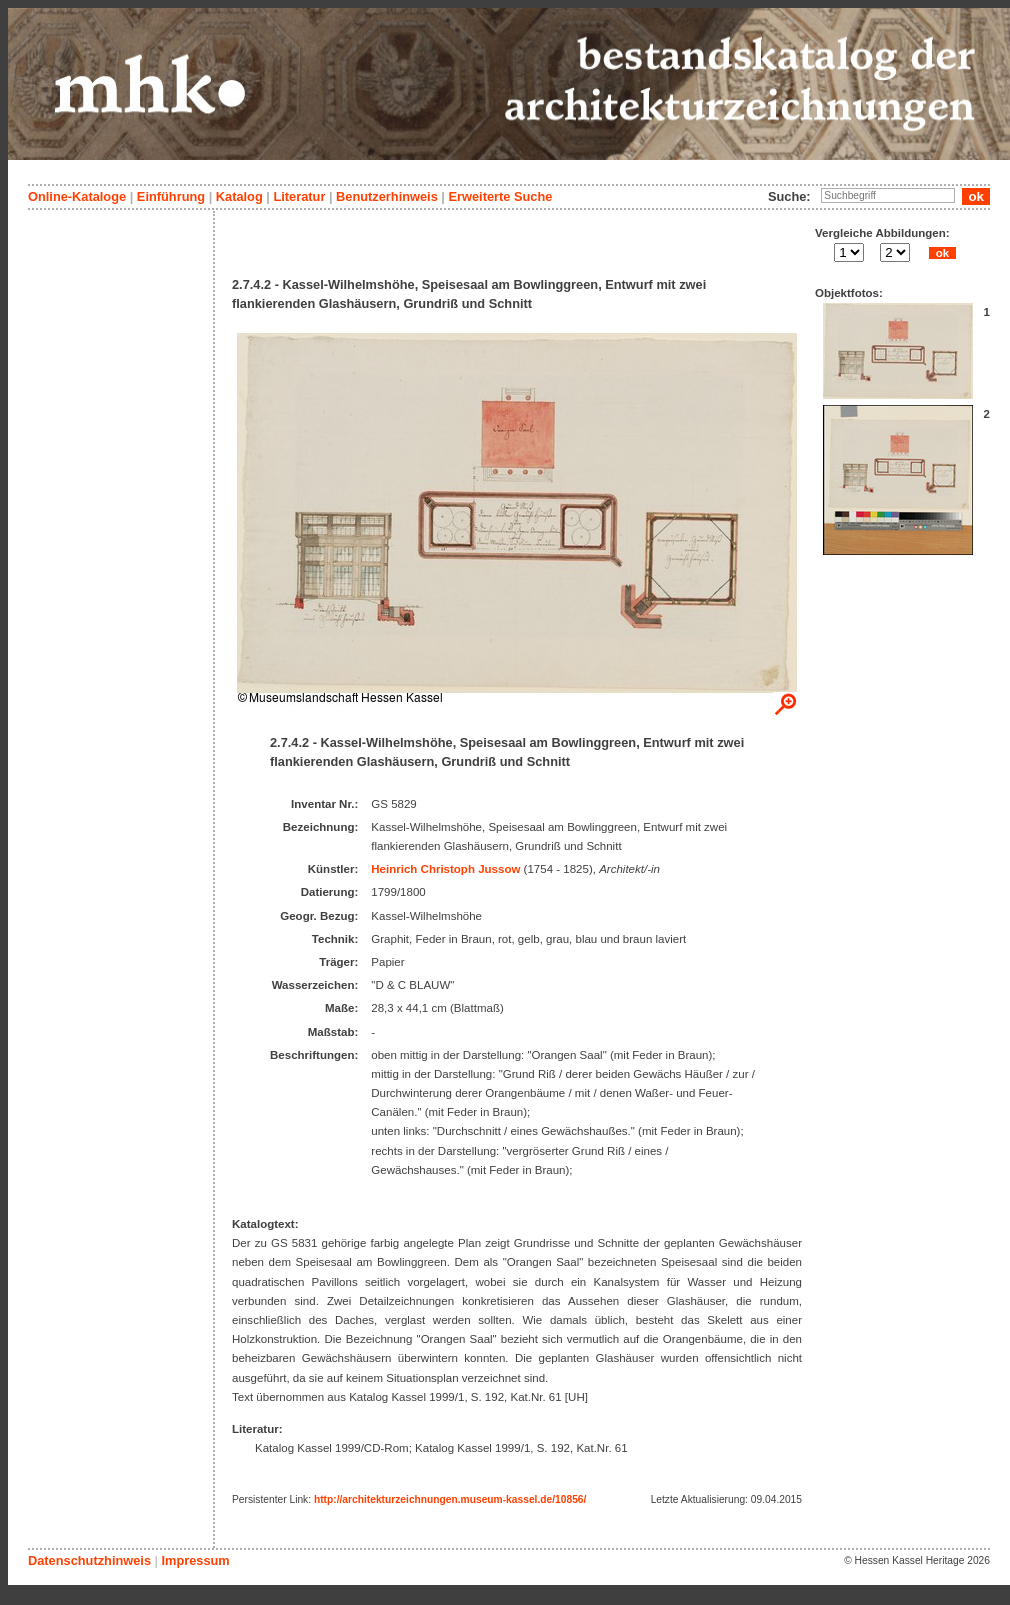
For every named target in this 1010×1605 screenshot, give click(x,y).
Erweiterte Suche (500, 196)
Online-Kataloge (77, 196)
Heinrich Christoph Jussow (445, 869)
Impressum (195, 1560)
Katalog (239, 196)
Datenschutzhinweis (89, 1560)
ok (942, 253)
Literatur (299, 196)
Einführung (171, 196)
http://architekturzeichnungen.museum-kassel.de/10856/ (450, 1499)
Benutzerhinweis (387, 196)
